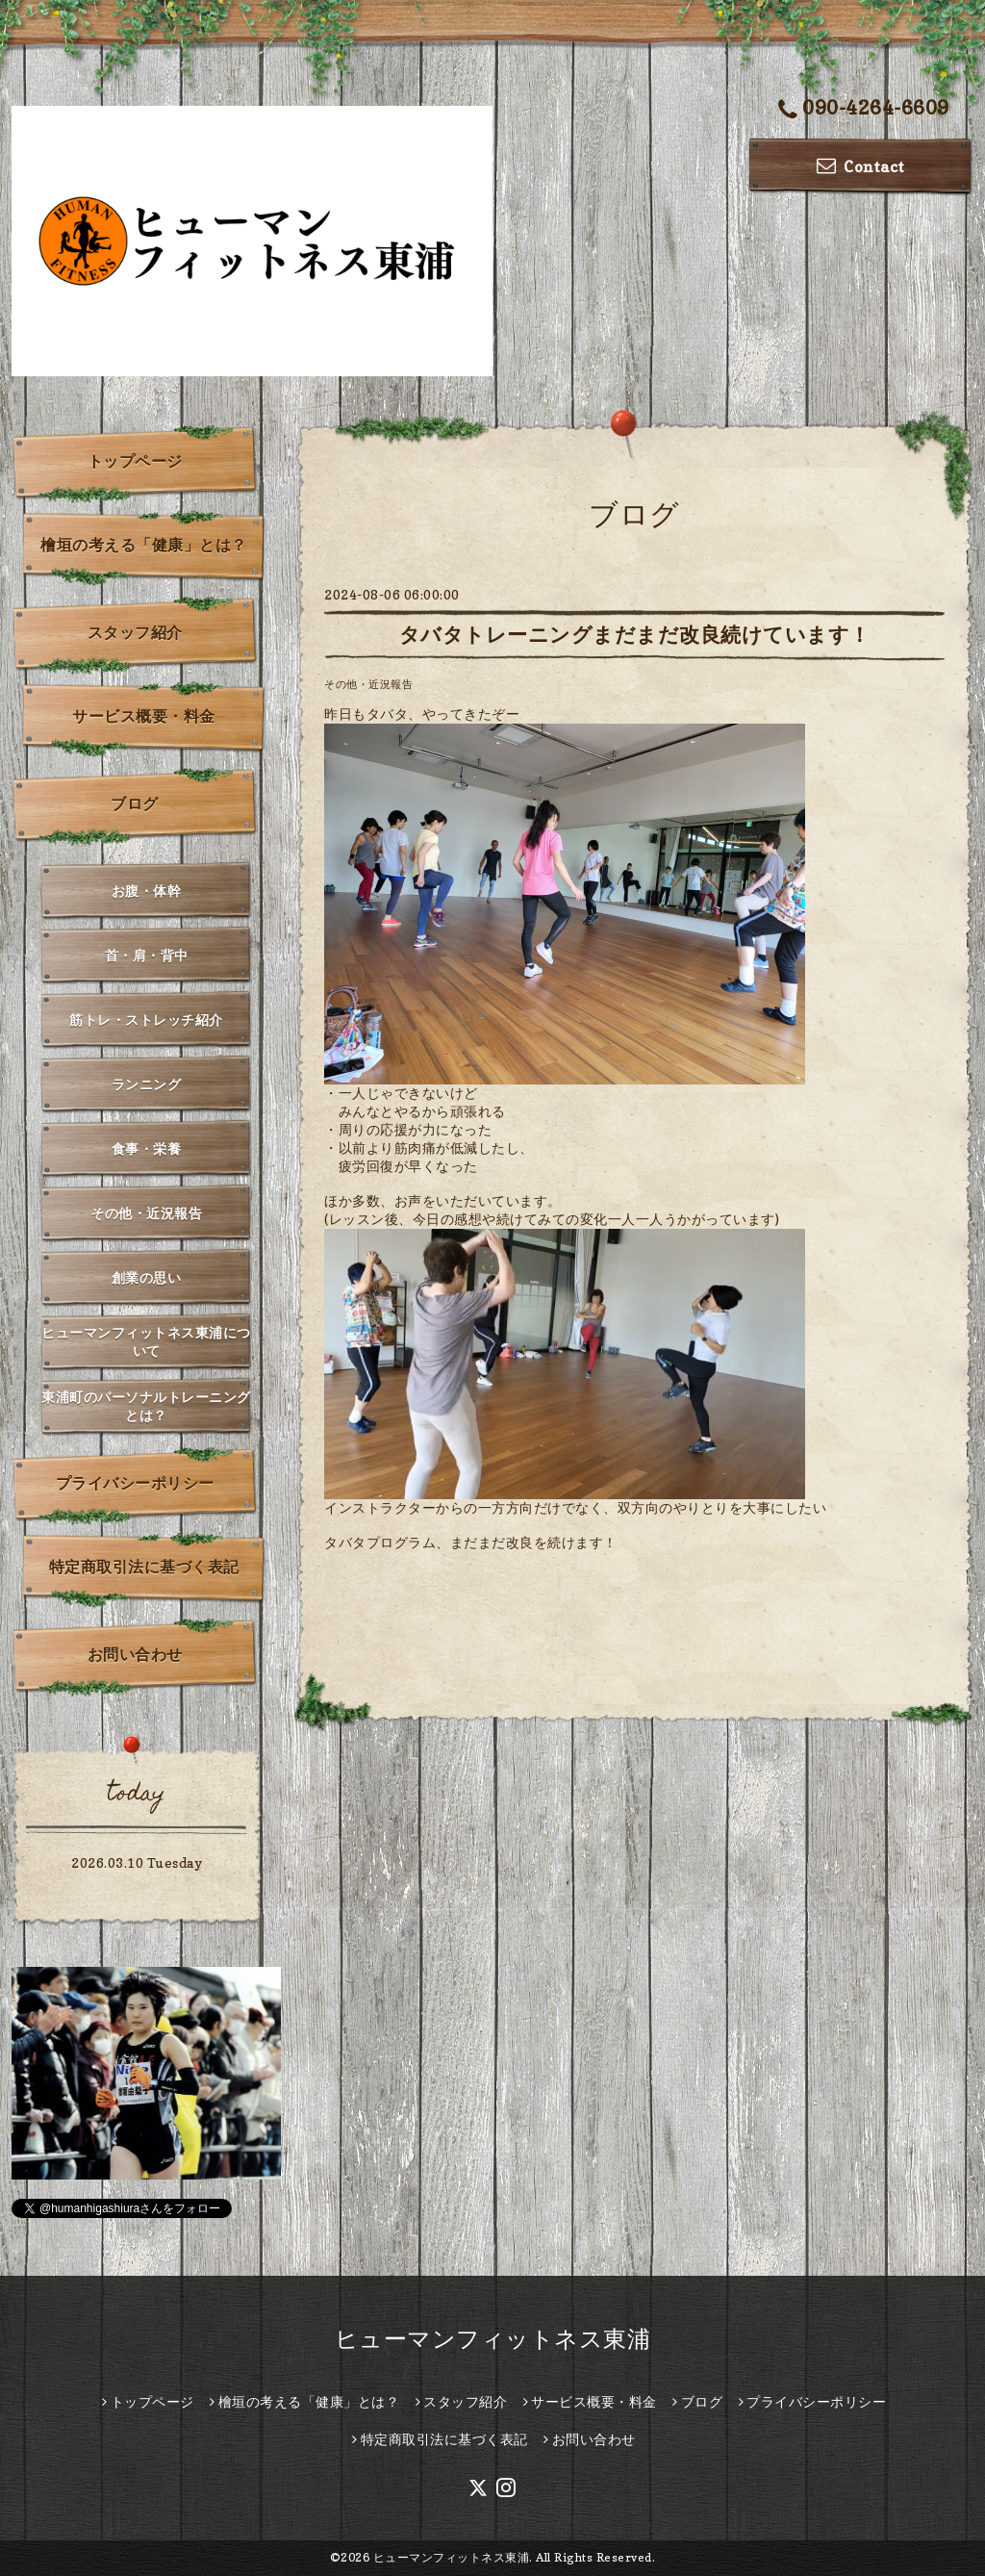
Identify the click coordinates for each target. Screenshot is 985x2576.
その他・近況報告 (368, 684)
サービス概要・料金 (143, 716)
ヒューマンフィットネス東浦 (493, 2339)
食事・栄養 (147, 1148)
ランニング (147, 1084)
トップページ (135, 461)
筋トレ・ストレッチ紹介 (146, 1019)
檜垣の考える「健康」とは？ (143, 544)
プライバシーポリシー (135, 1482)
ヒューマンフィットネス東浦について (146, 1341)
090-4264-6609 (863, 109)
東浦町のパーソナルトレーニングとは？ (146, 1406)
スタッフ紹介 (135, 632)
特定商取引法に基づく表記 (144, 1566)
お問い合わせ (135, 1654)
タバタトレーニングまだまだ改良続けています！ (635, 635)
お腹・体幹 (147, 890)
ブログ (135, 803)
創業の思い (147, 1277)
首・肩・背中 (147, 955)
